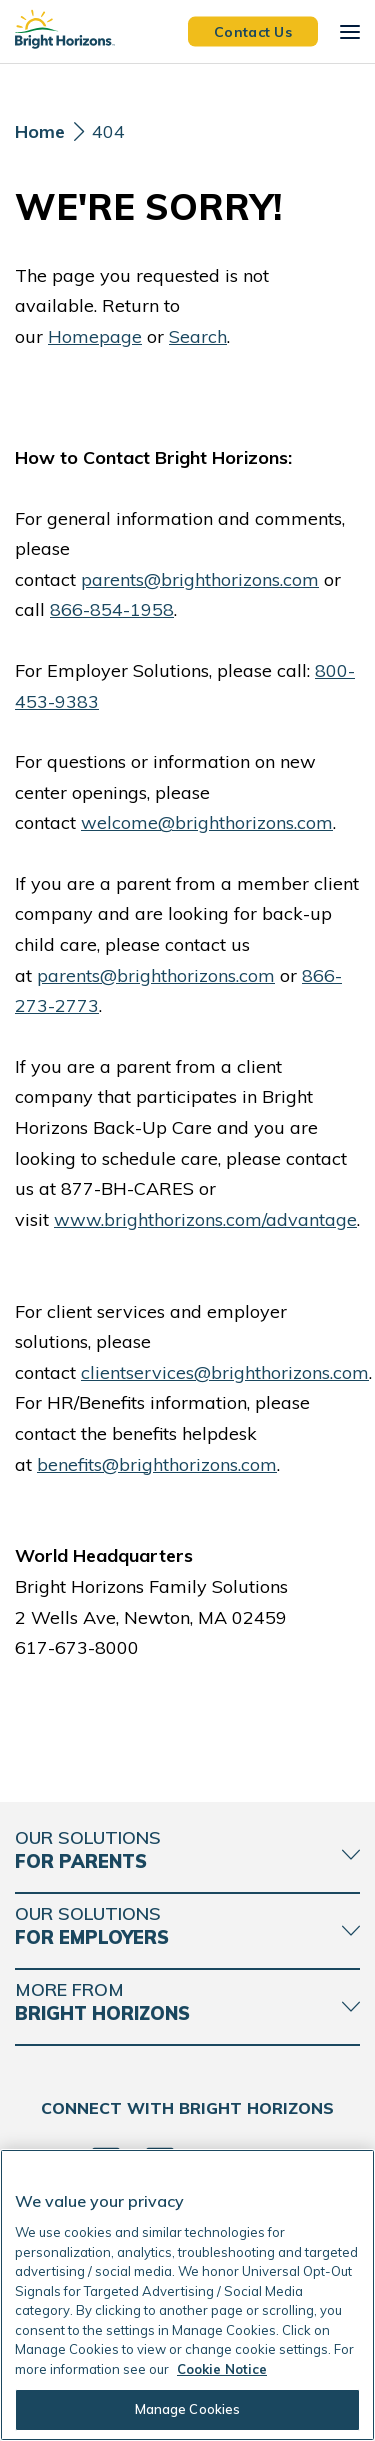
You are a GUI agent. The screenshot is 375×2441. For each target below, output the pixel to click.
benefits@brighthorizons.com (157, 1464)
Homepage (95, 336)
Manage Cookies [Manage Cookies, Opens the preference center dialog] (188, 2409)
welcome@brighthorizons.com (207, 822)
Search (198, 336)
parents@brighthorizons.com (200, 579)
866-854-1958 (112, 609)
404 (108, 131)
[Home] (40, 137)
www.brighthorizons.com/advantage (205, 1219)
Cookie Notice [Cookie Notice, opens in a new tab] (222, 2369)
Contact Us (253, 31)
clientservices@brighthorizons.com (225, 1372)
